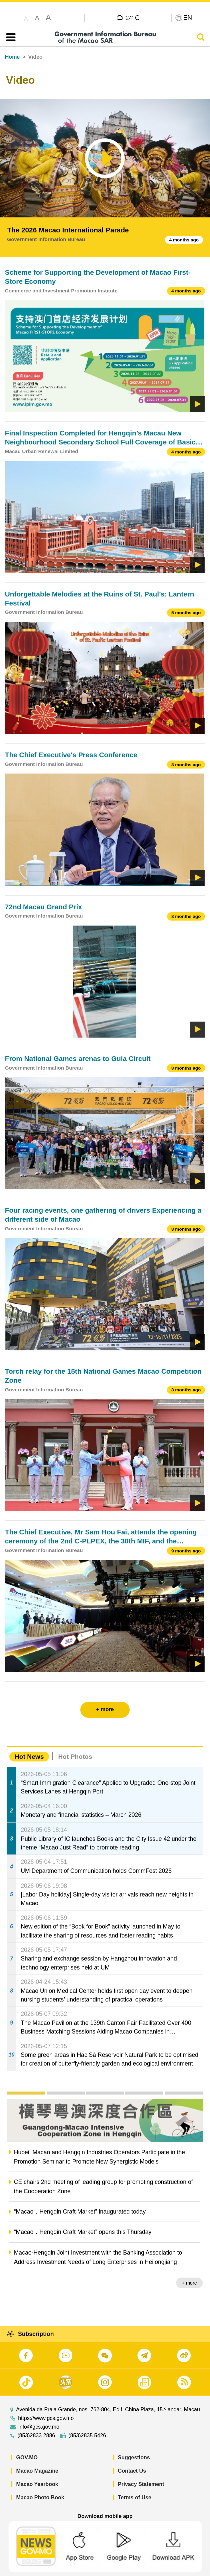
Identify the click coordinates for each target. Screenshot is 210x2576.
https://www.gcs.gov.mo (46, 2402)
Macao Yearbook (37, 2468)
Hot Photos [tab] (75, 1756)
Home (12, 57)
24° (133, 17)
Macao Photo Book (40, 2481)
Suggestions (134, 2441)
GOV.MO (27, 2441)
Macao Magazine (37, 2455)
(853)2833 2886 (36, 2419)
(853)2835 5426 (87, 2419)
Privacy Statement (141, 2468)
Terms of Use (134, 2481)
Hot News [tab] (29, 1756)
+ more (190, 2283)
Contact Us (132, 2455)
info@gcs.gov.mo (38, 2411)
